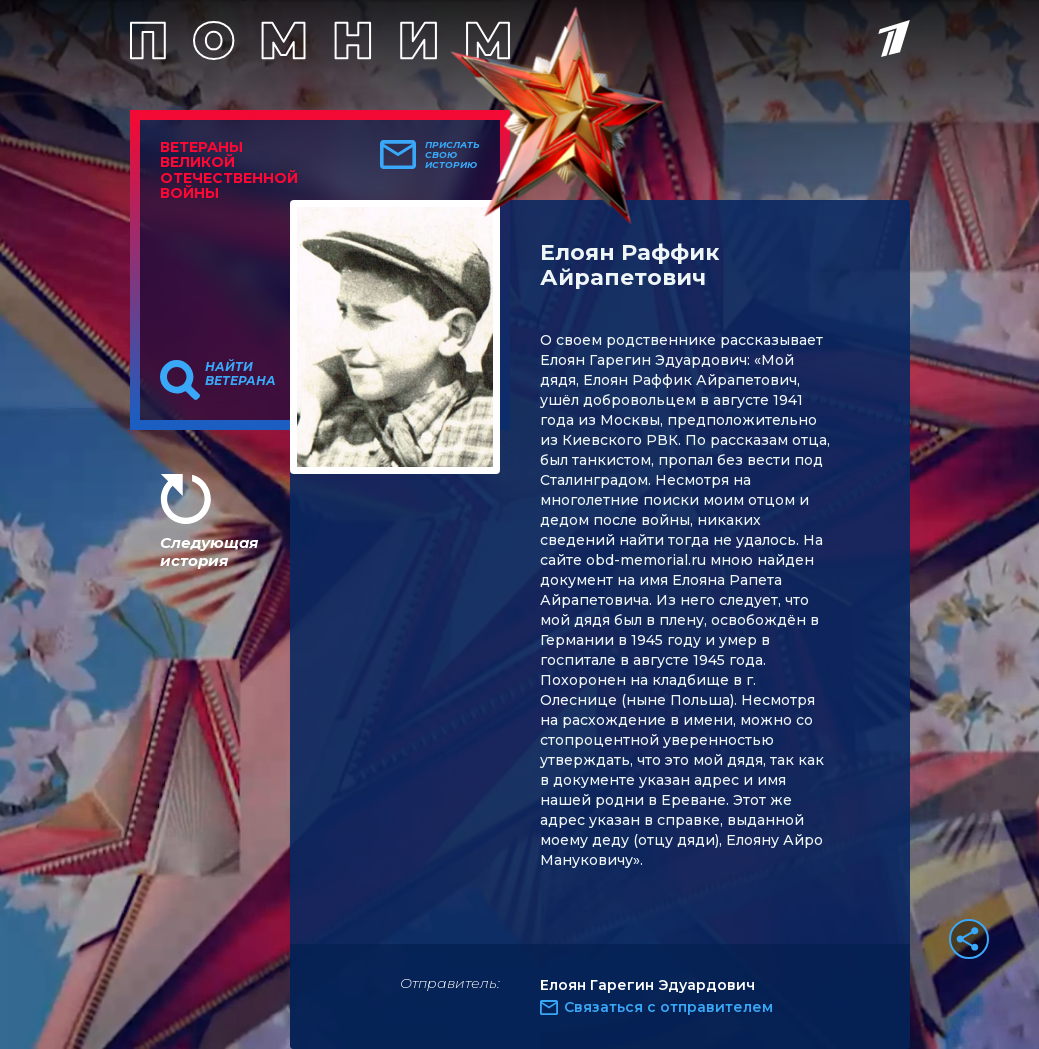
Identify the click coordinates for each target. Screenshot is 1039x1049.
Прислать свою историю (452, 155)
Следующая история (209, 551)
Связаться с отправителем (668, 1007)
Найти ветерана (240, 374)
